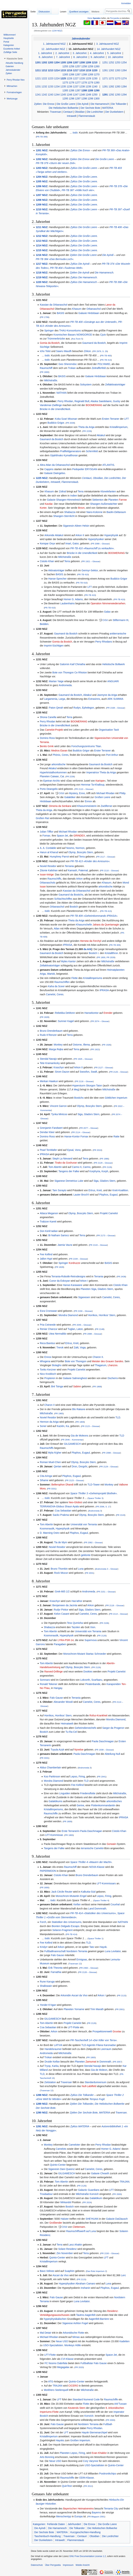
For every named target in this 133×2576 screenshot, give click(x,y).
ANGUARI (113, 681)
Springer (49, 330)
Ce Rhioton (80, 672)
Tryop (47, 2065)
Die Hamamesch (99, 103)
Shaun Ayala (72, 1506)
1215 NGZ (41, 250)
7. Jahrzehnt (63, 57)
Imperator (118, 2411)
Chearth (104, 2173)
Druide (48, 2061)
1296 (71, 98)
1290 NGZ (41, 2112)
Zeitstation (50, 2082)
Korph (105, 1171)
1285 (65, 90)
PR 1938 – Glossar (104, 1749)
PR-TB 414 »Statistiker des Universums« (93, 1913)
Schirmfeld (92, 451)
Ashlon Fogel (80, 2323)
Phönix (56, 754)
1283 (117, 86)
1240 (94, 86)
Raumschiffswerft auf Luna (81, 2231)
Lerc (123, 2275)
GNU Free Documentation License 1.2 (87, 2556)
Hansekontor (91, 1012)
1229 (88, 78)
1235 (63, 86)
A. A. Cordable (48, 848)
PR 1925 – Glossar (83, 1059)
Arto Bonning (47, 2457)
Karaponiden (114, 1684)
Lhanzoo (112, 1365)
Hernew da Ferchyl (90, 940)
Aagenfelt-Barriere (98, 2318)
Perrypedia (114, 18)
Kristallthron (111, 953)
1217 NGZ (41, 263)
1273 (117, 78)
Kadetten (124, 2341)
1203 (50, 62)
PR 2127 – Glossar (103, 1067)
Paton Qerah (56, 707)
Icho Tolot (45, 351)
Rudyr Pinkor (61, 1609)
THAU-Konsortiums (70, 330)
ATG (50, 2381)
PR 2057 (117, 2062)
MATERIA (107, 107)
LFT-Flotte (73, 2027)
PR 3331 (52, 1488)
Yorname (79, 2009)
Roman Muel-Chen (50, 1462)
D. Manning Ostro (50, 1532)
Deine (94, 18)
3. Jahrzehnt (80, 53)
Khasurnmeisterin (87, 806)
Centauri (68, 111)
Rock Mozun (61, 1572)
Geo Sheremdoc (68, 364)
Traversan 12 (75, 1963)
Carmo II (77, 1167)
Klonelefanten (108, 491)
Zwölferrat (106, 806)
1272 (111, 78)
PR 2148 (99, 1329)
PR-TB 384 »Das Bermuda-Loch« (54, 259)
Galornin (64, 664)
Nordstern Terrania (76, 1951)
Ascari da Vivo (79, 1995)
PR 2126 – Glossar (118, 1072)
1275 (65, 82)
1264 (124, 70)
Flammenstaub (86, 115)
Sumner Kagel (66, 1021)
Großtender (55, 2222)
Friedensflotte (87, 1793)
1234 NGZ (57, 30)
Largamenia (50, 698)
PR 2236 (70, 776)
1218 (82, 70)
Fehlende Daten (56, 2524)
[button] (15, 58)
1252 (111, 62)
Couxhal (115, 1904)
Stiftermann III (120, 620)
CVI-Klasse (67, 2358)
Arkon (79, 878)
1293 (117, 94)
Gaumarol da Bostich (94, 342)
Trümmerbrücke (56, 338)
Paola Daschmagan (103, 1741)
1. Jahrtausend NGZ (54, 43)
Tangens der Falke (69, 1171)
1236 (69, 86)
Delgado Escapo (70, 1926)
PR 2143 (120, 1515)
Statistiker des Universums (66, 1922)
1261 (105, 70)
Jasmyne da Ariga (107, 694)
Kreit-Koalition (120, 1190)
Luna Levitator (113, 1951)
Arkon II (79, 535)
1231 (38, 86)
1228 (82, 78)
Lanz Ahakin (75, 2244)
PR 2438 (121, 1276)
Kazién (60, 1426)
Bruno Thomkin (59, 1568)
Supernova (91, 1640)
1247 (75, 94)
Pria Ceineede (48, 1324)
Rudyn (77, 707)
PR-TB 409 (115, 945)
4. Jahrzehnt (97, 53)
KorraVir (94, 2194)
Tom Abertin (55, 1167)
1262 (111, 70)
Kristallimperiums (92, 978)
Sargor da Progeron (113, 1727)
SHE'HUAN (92, 2218)
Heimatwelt (67, 1723)
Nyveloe (78, 1749)
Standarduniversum (95, 2082)
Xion (92, 1627)
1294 (124, 94)
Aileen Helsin (82, 525)
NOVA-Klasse (96, 1866)
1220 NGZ (41, 282)
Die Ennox (49, 103)
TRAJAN (124, 2181)
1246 (69, 94)
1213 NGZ (41, 240)
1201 (38, 62)
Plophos (103, 1194)
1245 (63, 94)
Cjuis (103, 334)
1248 (82, 94)
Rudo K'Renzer (48, 1034)
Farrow (123, 499)
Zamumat (90, 2061)
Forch (43, 1922)
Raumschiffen (62, 982)
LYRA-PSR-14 (66, 1640)
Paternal (83, 870)
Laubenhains (67, 603)
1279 (90, 82)
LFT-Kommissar (54, 1835)
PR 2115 (122, 1995)
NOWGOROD (84, 334)
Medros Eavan (59, 750)
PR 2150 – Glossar (109, 2253)
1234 (57, 86)
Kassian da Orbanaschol (53, 304)
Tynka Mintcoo (59, 1114)
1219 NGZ (41, 277)
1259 (90, 66)
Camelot (50, 994)
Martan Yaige (56, 681)
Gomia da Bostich (50, 342)
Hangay (58, 1688)
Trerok (60, 1347)
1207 (75, 62)
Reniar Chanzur (48, 1329)
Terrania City (111, 2508)
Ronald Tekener (48, 1684)
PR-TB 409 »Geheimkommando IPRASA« (93, 915)
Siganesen (84, 1297)
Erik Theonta (55, 1967)
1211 (38, 70)
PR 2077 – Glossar (88, 1128)
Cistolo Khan (47, 561)
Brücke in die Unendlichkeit (55, 409)
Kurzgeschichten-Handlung (85, 2532)
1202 (44, 62)
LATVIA (58, 2045)
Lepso (73, 1776)
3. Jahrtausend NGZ (107, 43)
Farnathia (56, 1972)
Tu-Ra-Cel (71, 1731)
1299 (90, 98)
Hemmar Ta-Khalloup (92, 784)
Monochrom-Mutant (74, 1653)
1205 (63, 62)
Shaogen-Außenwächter (103, 503)
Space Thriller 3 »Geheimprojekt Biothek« (93, 1493)
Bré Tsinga (57, 1386)
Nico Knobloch (48, 1373)
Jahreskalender (81, 38)
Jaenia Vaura (65, 1244)
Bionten (56, 1926)
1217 (75, 70)
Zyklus (74, 150)
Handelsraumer (53, 2049)
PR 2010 (97, 1150)
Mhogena (45, 1361)
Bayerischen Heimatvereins (78, 2508)
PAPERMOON (48, 1870)
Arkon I (84, 1280)
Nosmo (70, 848)
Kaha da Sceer (56, 986)
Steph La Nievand (62, 1158)
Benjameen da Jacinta (64, 1605)
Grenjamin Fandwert (51, 1127)
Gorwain (111, 1844)
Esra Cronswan (48, 1310)
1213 (50, 70)
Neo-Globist (75, 1502)
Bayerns (96, 2512)
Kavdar (49, 503)
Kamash (72, 870)
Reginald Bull (81, 401)
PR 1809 (80, 1422)
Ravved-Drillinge (53, 1671)
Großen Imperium (80, 2440)
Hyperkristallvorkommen (53, 772)
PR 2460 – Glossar (88, 1968)
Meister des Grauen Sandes (107, 1361)
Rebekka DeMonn (65, 1012)
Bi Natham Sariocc (58, 1235)
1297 (78, 98)
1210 (94, 62)
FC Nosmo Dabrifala (56, 2363)
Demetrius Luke (74, 1180)
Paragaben (60, 1644)
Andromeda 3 (95, 1510)
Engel (83, 1896)
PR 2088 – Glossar (100, 543)
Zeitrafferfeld (99, 368)
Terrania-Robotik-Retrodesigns (68, 1276)
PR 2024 (87, 2202)
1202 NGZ (41, 159)
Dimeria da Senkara (60, 806)
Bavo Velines (47, 2271)
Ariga (43, 973)
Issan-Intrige (47, 874)
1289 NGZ (41, 2103)
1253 (117, 62)
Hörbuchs (114, 2499)
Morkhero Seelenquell (56, 2390)
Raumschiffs (54, 878)
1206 (69, 62)
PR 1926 (106, 1045)
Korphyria (94, 1171)
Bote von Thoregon (63, 672)
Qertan (58, 1466)
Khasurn (76, 308)
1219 (88, 70)
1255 (65, 66)
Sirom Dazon (62, 1071)
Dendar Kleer (47, 1132)
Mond (126, 882)
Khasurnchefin (84, 924)
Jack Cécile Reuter (62, 1891)
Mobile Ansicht (82, 2565)
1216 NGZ (41, 255)
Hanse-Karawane (72, 1285)
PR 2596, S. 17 (103, 1506)
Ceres (65, 754)
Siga (80, 1114)
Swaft (94, 1071)
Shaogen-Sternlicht (63, 516)
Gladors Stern (91, 1114)
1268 (84, 74)
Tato (91, 1947)
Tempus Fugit (96, 2099)
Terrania (69, 866)
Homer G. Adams (73, 599)
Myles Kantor (68, 961)
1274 (124, 78)
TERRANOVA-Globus (52, 1506)
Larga (62, 698)
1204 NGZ (41, 176)
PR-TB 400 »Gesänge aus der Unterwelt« (93, 321)
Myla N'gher (54, 1452)
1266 (71, 74)
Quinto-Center (58, 2164)
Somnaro (45, 1679)
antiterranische (118, 633)
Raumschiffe (51, 1813)
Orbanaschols (47, 882)
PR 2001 (120, 2009)
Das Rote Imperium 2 (96, 2271)
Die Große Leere (66, 103)
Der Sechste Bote (90, 107)
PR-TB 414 (71, 1934)
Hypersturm (78, 1085)
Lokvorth (85, 1679)
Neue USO (62, 2341)
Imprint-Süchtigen (54, 645)
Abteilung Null (112, 1753)
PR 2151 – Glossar (106, 1591)
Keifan (77, 1904)
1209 (88, 62)
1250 (94, 94)
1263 (117, 70)
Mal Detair (45, 2332)
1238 (82, 86)
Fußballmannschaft (55, 1951)
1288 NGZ (41, 2095)
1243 (50, 94)
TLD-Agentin (88, 2045)
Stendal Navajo (48, 1058)
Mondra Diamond (68, 1315)
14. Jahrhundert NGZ (108, 49)
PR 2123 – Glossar (90, 1426)
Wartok (51, 973)
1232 (44, 86)
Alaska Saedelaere (101, 401)
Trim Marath (97, 2009)
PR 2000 (117, 2194)
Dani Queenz (67, 2169)
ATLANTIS (108, 464)
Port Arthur (112, 754)
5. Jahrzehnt (114, 53)
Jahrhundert (74, 2524)
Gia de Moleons (79, 1435)
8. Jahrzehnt (80, 57)
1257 (78, 66)
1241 (38, 94)
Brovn (81, 507)
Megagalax (63, 2367)
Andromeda (65, 685)
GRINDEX (79, 835)
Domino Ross (47, 738)
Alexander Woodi (63, 1701)
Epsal (70, 1149)
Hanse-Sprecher (57, 578)
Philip (122, 793)
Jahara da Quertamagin (106, 924)
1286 (71, 90)
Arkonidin (65, 1995)
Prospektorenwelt (102, 2031)
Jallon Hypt (46, 1258)
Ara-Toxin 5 (77, 338)
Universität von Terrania (84, 1524)
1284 (124, 86)
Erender (108, 1012)
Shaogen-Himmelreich (68, 499)
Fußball (107, 2424)
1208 (82, 62)
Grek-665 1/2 (62, 1591)
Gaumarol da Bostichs (71, 894)
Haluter (65, 2218)
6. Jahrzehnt (46, 57)
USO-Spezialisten (53, 2345)
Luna (80, 1568)
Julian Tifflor (46, 831)
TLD (117, 1417)
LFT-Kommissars (106, 1883)
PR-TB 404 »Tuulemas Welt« (66, 267)
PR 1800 (45, 372)
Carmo (86, 1167)
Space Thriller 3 (95, 1498)
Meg (76, 1089)
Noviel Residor (48, 866)
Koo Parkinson (52, 1776)
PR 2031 (89, 1573)
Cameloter (74, 2144)
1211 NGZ (41, 227)
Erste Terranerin (70, 1831)
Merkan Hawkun (49, 1081)
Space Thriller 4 (101, 1900)
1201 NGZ (41, 150)
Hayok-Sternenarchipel (94, 2432)
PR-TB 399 (41, 136)
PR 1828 (45, 1017)
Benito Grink (47, 746)
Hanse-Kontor (72, 1136)
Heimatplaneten (116, 969)
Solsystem (86, 384)
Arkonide (49, 535)
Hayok (103, 1947)
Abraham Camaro (85, 2283)
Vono (78, 1149)
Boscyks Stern (85, 852)
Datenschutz (37, 2565)
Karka (55, 2065)
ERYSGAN (91, 469)
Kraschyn (58, 1067)
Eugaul (114, 1194)
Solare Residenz (67, 2248)
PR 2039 (70, 423)
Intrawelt (71, 115)
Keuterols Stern (76, 2407)
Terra (80, 491)
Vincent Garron (58, 1106)
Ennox (88, 801)
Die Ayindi (82, 103)
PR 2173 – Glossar (106, 1235)
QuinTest (67, 2485)
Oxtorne (77, 1044)
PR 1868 (97, 1386)
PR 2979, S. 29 (100, 351)
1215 (63, 70)
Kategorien (39, 2524)
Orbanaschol (94, 308)
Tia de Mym (60, 1542)
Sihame (44, 1480)
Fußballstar (86, 2363)
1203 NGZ (41, 168)
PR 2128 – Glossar (87, 1972)
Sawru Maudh (64, 351)
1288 (84, 90)
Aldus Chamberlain (50, 1767)
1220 (94, 70)
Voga (83, 1347)
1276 (71, 82)
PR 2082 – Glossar (93, 1542)
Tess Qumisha (75, 1622)
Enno (82, 793)
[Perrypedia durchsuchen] (118, 11)
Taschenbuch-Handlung (47, 2536)
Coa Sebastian (63, 1510)
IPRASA (67, 944)
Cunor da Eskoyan (59, 1280)
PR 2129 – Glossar (103, 1163)
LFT (126, 418)
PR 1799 (45, 317)
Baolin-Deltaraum (116, 512)
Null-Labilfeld (89, 2086)
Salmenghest (79, 1378)
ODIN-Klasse (86, 2477)
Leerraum (106, 2049)
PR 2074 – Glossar (100, 1021)
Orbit (105, 620)
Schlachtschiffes (63, 898)
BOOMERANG (94, 405)
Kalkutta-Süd (88, 1891)
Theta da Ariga (86, 427)
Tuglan (71, 1329)
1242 (44, 94)
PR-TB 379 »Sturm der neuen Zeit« (55, 163)
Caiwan (54, 776)
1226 (69, 78)
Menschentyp (63, 2516)
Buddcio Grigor (56, 422)
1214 (57, 70)
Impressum (68, 2565)
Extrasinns (94, 698)
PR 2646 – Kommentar (72, 1439)
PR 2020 (79, 2367)
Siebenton (98, 499)
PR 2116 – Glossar (84, 1081)
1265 (65, 74)
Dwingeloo (59, 473)
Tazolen (75, 1627)
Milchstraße (50, 380)
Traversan (55, 111)
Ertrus (91, 1190)
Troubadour (46, 2194)
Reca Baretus (47, 1343)
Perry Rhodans (103, 641)
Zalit (76, 1347)
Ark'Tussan (120, 2403)
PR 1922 (95, 1049)
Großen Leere (102, 797)
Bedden (44, 624)
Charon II (98, 1357)
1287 (78, 90)
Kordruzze (74, 1263)
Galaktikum (96, 2198)
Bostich (74, 906)
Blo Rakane (78, 1409)
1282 (111, 86)
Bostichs (79, 1097)
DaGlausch (121, 2218)
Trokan (72, 368)
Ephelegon (88, 707)
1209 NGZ (41, 204)
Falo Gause (56, 1697)
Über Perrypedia (53, 2565)
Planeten (113, 499)
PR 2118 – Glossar (114, 1605)
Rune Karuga (47, 1981)
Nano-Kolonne (94, 512)
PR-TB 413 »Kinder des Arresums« (90, 861)
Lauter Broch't (81, 1194)
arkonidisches (114, 1801)
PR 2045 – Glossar (82, 1325)
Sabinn (77, 1386)
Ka (67, 1426)
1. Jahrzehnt (45, 53)
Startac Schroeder (96, 1653)
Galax (107, 611)
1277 (78, 82)
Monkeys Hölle (72, 2345)
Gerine (80, 1805)
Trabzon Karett (48, 1221)
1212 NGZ (41, 236)
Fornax (46, 835)
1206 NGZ (41, 186)
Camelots (61, 2148)
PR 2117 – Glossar (105, 856)
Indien (73, 495)
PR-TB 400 (106, 355)
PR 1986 (104, 1158)
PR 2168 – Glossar (115, 708)
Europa (78, 2516)
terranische (87, 1848)
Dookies (88, 1671)
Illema (86, 1044)
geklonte (86, 1555)
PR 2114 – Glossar (81, 1132)
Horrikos (92, 1315)
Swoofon (84, 1071)
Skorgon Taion (94, 1085)
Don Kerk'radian (49, 1231)
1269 (90, 74)
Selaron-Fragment (62, 1930)
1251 (105, 62)
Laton (79, 1329)
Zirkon (87, 351)
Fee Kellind (46, 1254)
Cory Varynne (90, 2461)
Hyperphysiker (96, 539)
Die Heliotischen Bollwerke (63, 107)
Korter (43, 507)
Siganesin (68, 525)
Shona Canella (48, 717)
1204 (57, 62)
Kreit (99, 1190)
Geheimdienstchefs (85, 1727)
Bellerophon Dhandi (62, 1484)
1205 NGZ (41, 181)
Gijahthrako (56, 455)
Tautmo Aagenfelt (85, 2315)
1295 (65, 98)
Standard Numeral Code (86, 2399)
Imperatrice (92, 772)
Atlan (57, 928)
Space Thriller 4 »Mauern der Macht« (91, 1862)
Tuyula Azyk (57, 1749)
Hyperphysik (111, 535)
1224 (57, 78)
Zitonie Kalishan (49, 870)
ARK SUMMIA (115, 698)
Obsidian (80, 111)
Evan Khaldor (99, 2452)
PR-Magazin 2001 (96, 2516)
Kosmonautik (47, 1528)
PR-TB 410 (83, 574)
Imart (68, 543)
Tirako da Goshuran (66, 1162)
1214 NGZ (41, 245)
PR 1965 (59, 1413)
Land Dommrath (97, 1908)
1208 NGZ (41, 199)
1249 (88, 94)
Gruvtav (117, 2031)
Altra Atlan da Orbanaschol (55, 464)
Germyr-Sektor (89, 570)
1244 (57, 94)
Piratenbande (92, 1684)
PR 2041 (102, 1776)
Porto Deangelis (49, 788)
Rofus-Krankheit (98, 1715)
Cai (62, 776)
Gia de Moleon (99, 2069)
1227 (75, 78)
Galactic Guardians (88, 2189)
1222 (44, 78)
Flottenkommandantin (103, 1805)
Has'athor (76, 1601)
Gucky (116, 401)
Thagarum (100, 1365)
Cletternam (79, 2226)
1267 (78, 74)
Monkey (58, 1044)
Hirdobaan (93, 313)
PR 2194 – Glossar (78, 1259)
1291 (105, 94)
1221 (38, 78)
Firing (82, 1776)
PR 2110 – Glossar (84, 789)
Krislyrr (44, 1947)
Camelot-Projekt (54, 729)
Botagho (56, 1365)
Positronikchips (107, 2473)
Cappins (48, 469)
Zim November (64, 2253)
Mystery (73, 793)
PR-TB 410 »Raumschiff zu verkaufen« (92, 548)
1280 (96, 82)
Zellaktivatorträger (115, 384)
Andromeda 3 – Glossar (106, 1569)
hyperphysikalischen (55, 2318)
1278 (84, 82)
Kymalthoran (71, 455)
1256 (71, 66)
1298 (84, 98)
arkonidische (58, 764)
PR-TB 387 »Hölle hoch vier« (78, 190)
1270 (96, 74)
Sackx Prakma (61, 1514)
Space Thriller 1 (95, 1938)
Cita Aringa (46, 1476)
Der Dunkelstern (114, 111)
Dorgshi (82, 1466)
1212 (44, 70)
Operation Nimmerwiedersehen (107, 603)
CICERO (73, 2385)
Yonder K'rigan (48, 2004)
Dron (74, 1466)
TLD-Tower (93, 1484)
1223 (50, 78)
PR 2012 (88, 2486)
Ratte (116, 1136)
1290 (96, 90)
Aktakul (101, 435)
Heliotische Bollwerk (113, 664)
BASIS (60, 313)
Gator (76, 543)
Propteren (49, 1378)
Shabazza (69, 512)
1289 (90, 90)
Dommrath (105, 2061)
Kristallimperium (119, 427)
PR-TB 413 (106, 360)
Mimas (76, 2337)
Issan (43, 886)
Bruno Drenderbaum (51, 1030)
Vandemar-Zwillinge (51, 405)
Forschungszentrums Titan (86, 746)
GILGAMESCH (72, 1443)
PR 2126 (107, 1167)
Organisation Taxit (109, 729)
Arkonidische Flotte (73, 2332)
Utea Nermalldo (57, 1333)
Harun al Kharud (49, 852)
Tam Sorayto (59, 1190)
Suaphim (69, 2271)
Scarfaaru (96, 1679)
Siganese (59, 1180)
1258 (84, 66)
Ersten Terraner (110, 418)
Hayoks (60, 2440)
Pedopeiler (78, 469)
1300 (96, 98)
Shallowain (46, 1985)
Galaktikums (55, 1801)
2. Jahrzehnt (62, 53)
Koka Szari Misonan (66, 418)
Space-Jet (62, 835)
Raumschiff (46, 368)
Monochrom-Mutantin (67, 1896)
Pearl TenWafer (48, 1149)
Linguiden (64, 1793)
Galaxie (82, 313)
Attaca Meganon (49, 1213)
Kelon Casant (61, 1613)
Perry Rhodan (65, 401)
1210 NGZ (41, 209)
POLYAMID (103, 364)
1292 (111, 94)
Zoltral (62, 491)
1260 (96, 66)
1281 (105, 86)
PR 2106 (104, 1623)
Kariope (99, 780)
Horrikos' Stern (107, 1315)
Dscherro (113, 1378)
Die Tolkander (118, 103)
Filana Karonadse (106, 2045)
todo (75, 132)
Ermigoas (81, 1959)
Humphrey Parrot (59, 856)
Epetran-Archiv (51, 780)
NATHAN (61, 392)
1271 (105, 78)
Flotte (74, 978)
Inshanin (85, 2287)
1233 (50, 86)
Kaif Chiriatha (77, 664)
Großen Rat (42, 818)
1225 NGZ (41, 478)
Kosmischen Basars (64, 334)
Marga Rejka (56, 1049)
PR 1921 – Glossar (91, 561)
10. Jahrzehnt (115, 57)
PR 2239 (87, 431)
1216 (69, 70)
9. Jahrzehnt (97, 57)
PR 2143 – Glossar (98, 1245)
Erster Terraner (102, 750)
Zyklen (37, 103)
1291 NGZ (41, 2126)
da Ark (87, 949)
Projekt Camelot (109, 1213)
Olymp (72, 852)
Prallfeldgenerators (70, 451)
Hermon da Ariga (49, 1421)
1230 (94, 78)
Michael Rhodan (105, 793)
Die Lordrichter (95, 111)
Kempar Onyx (47, 543)
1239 (88, 86)
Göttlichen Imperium (116, 1097)
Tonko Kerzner (48, 1369)
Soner (43, 1426)
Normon (80, 848)
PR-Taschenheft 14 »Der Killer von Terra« (93, 2040)
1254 (124, 62)
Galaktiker (70, 797)
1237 (75, 86)
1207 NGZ (41, 195)
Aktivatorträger (56, 570)
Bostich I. (94, 953)
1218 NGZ (41, 272)
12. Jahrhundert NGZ (53, 49)
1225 (63, 78)
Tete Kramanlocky (50, 1063)
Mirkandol (65, 2202)
